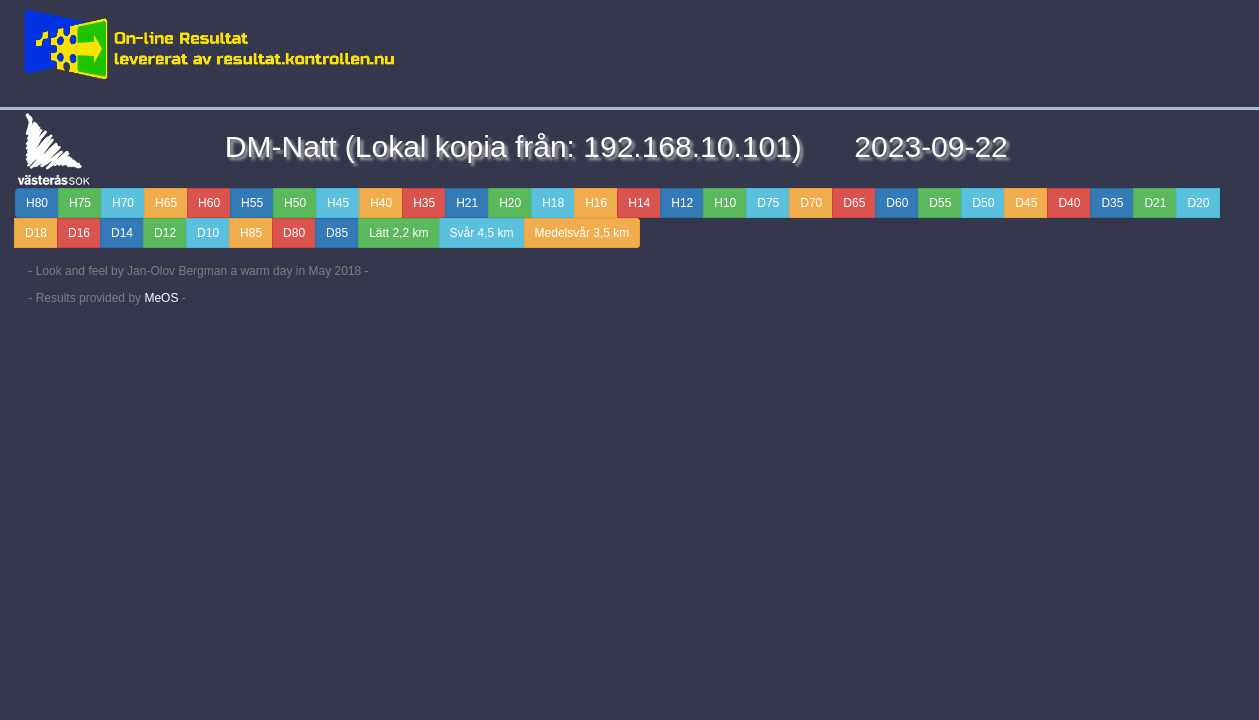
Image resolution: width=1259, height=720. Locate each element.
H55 (252, 203)
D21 (1155, 203)
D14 (122, 233)
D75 (768, 203)
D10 (208, 233)
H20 (510, 203)
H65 (166, 203)
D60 (897, 203)
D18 (36, 233)
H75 (80, 203)
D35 (1112, 203)
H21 (467, 203)
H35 (424, 203)
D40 (1069, 203)
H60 (209, 203)
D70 (811, 203)
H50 (295, 203)
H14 (639, 203)
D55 (940, 203)
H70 (123, 203)
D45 (1026, 203)
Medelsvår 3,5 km (582, 233)
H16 (596, 203)
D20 (1198, 203)
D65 (854, 203)
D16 (79, 233)
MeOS (161, 298)
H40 (381, 203)
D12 (165, 233)
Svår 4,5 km (482, 233)
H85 (251, 233)
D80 (294, 233)
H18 (553, 203)
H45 (338, 203)
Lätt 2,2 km (398, 233)
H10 (725, 203)
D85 (337, 233)
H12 (682, 203)
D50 (983, 203)
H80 (37, 203)
